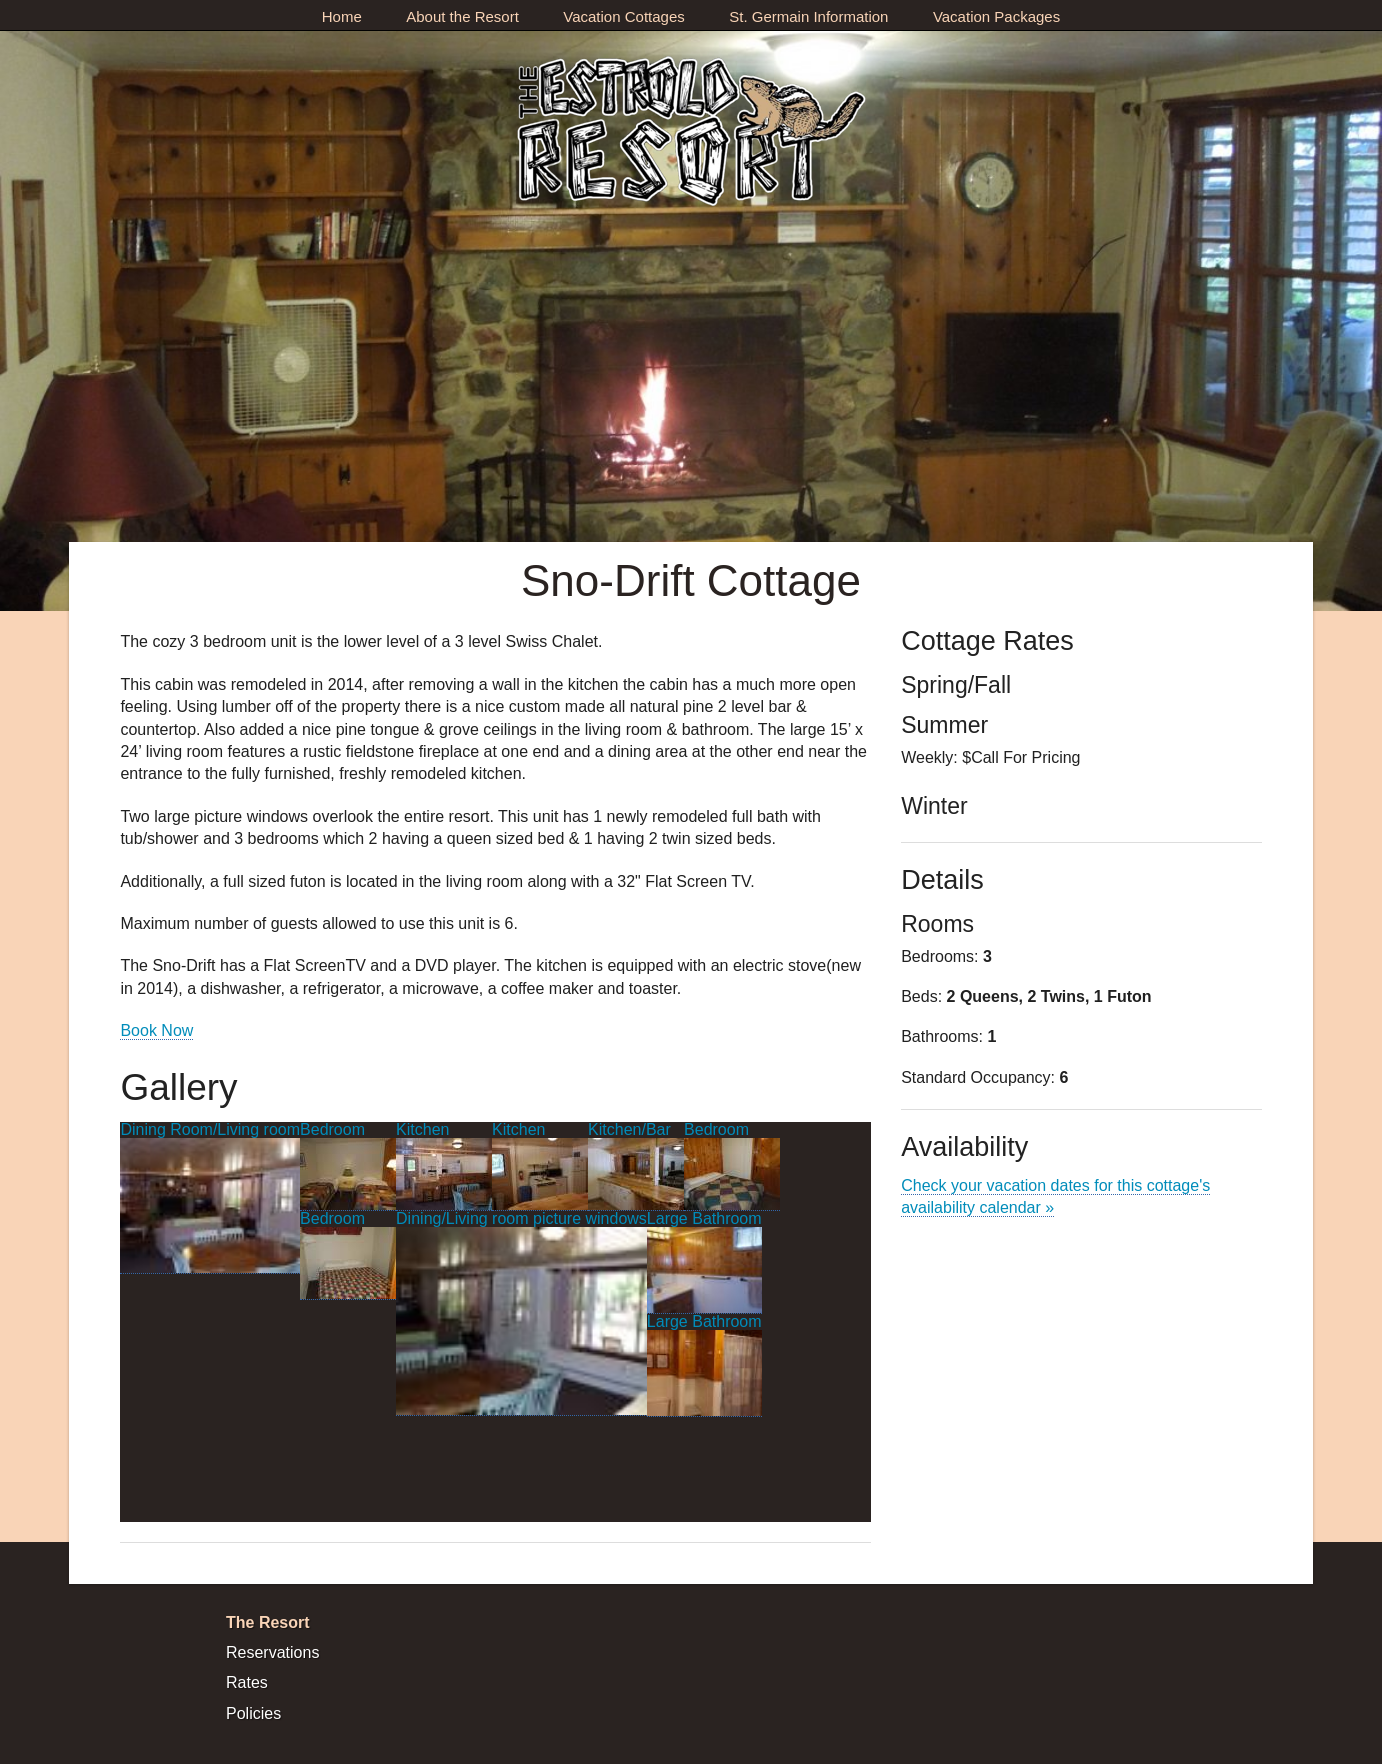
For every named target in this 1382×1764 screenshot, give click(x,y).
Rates (247, 1682)
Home (342, 16)
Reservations (272, 1652)
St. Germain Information (808, 16)
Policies (253, 1713)
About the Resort (462, 16)
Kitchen (444, 1166)
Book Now (156, 1030)
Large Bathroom (704, 1262)
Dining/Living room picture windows (521, 1313)
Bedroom (348, 1166)
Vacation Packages (996, 16)
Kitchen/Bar (636, 1166)
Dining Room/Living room (210, 1197)
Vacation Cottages (623, 16)
